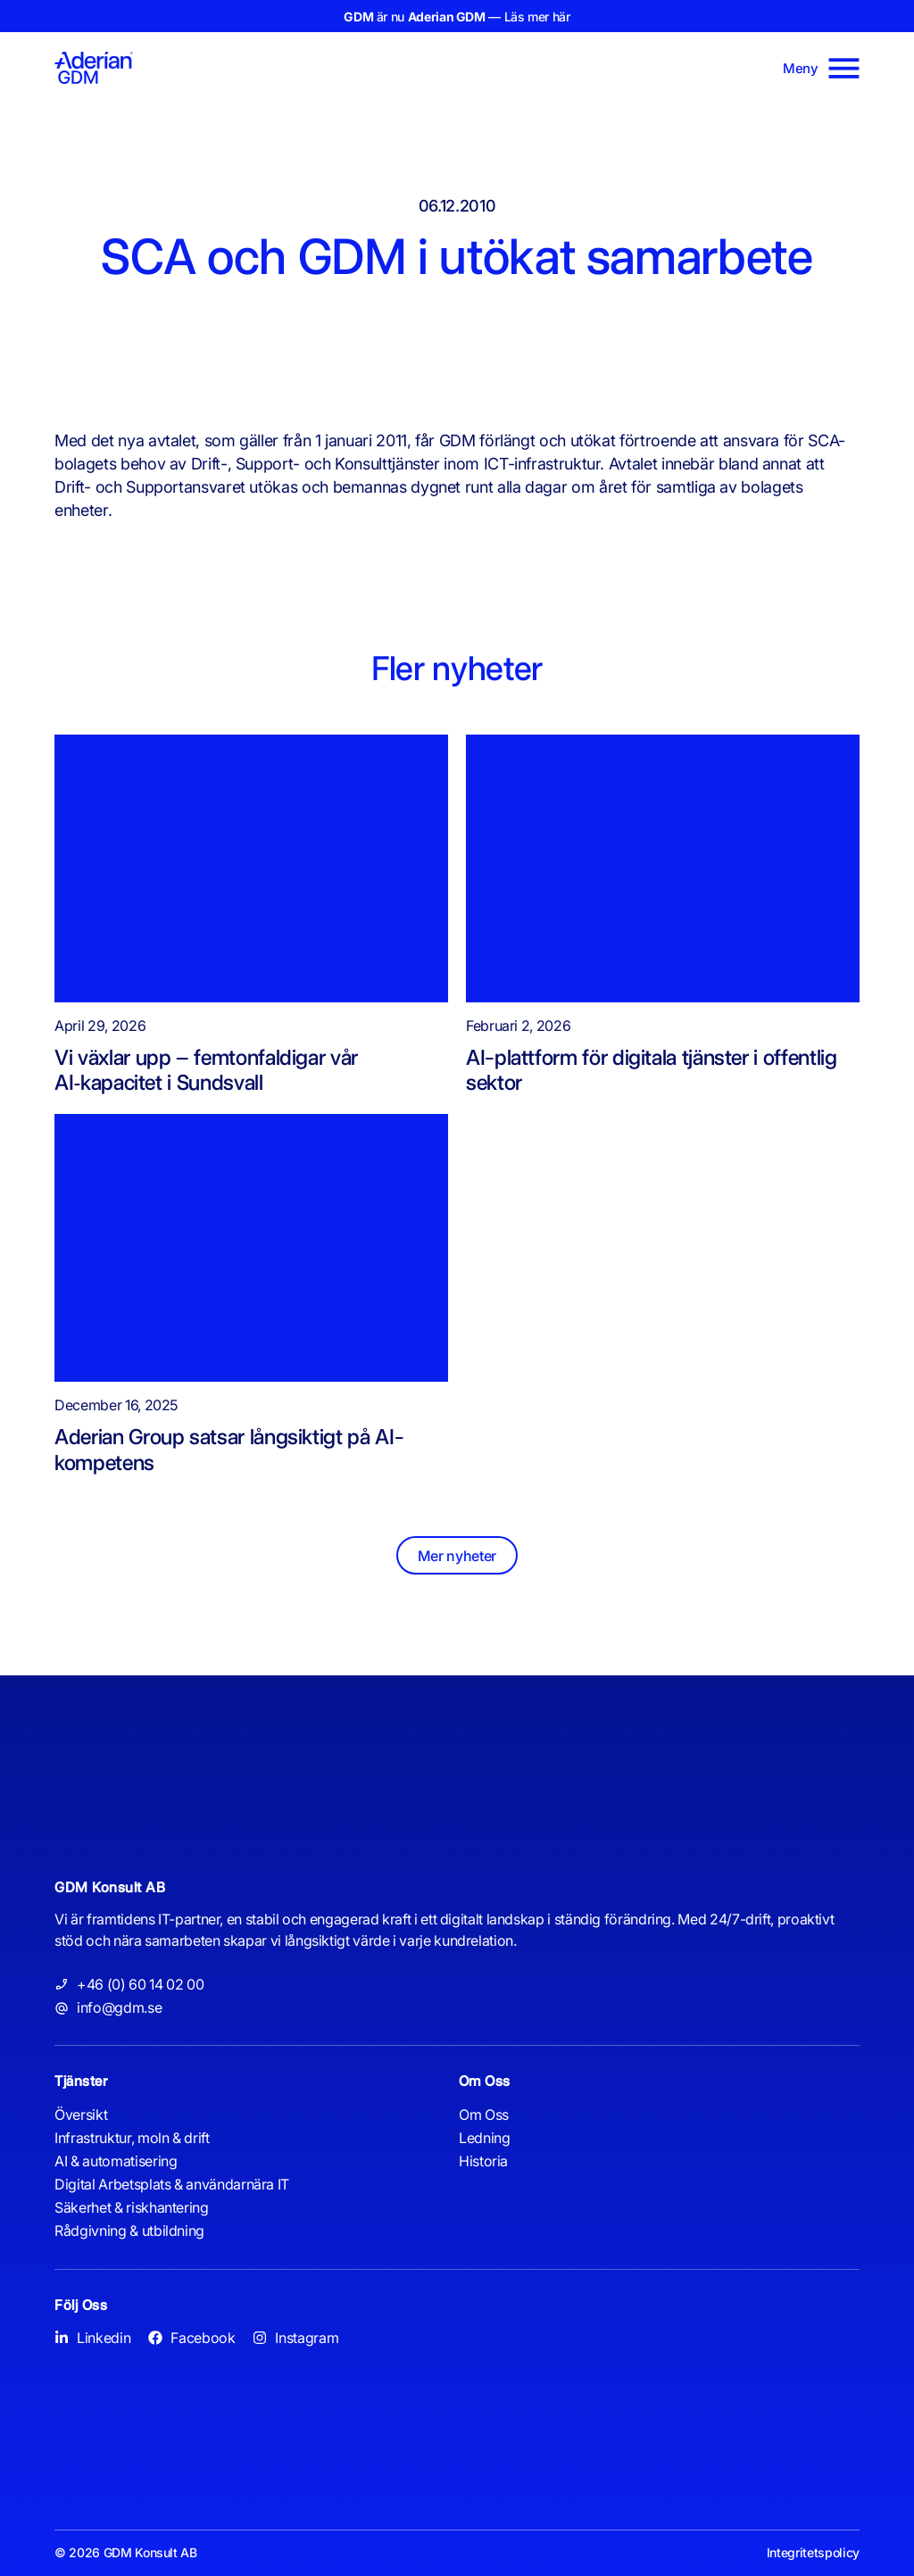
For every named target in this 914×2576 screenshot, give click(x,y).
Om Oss (484, 2115)
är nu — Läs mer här (456, 16)
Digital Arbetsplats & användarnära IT (171, 2185)
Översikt (80, 2115)
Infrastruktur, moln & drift (131, 2139)
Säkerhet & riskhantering (131, 2208)
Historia (483, 2162)
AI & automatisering (115, 2162)
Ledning (484, 2139)
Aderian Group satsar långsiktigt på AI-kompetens (228, 1449)
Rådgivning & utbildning (129, 2231)
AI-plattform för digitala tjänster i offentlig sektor (651, 1070)
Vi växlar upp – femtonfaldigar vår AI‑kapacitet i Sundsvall (206, 1070)
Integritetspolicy (813, 2553)
